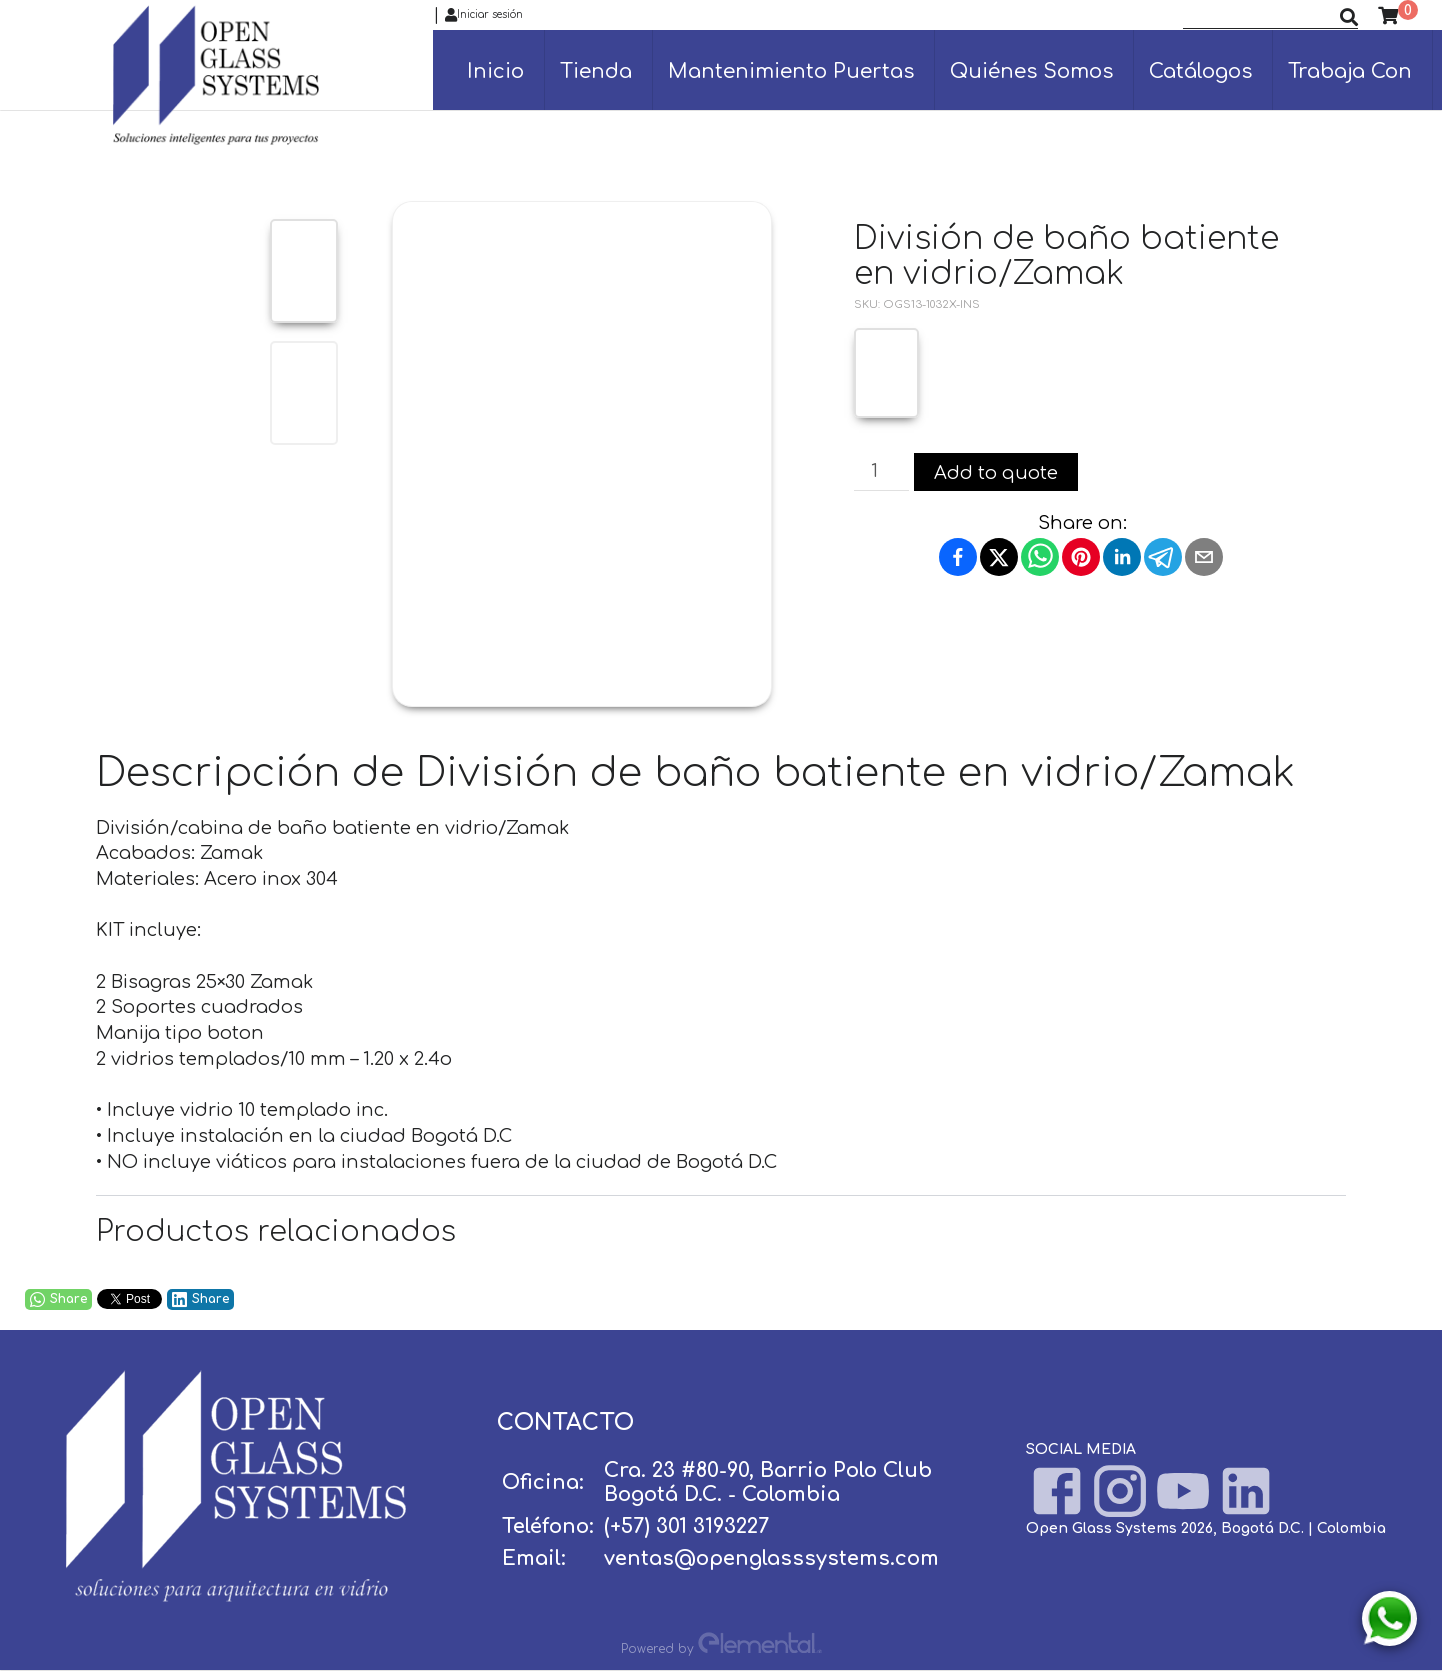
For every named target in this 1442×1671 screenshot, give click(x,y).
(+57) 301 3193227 (686, 1526)
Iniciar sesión (484, 15)
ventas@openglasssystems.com (771, 1558)
